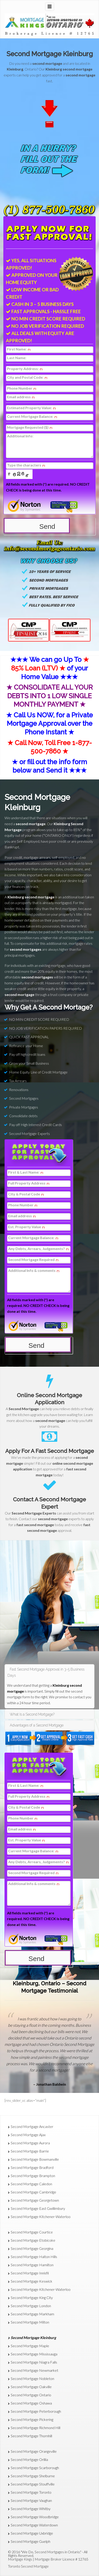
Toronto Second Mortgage (28, 2566)
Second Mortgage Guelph (30, 2541)
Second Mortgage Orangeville (34, 2451)
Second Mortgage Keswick (31, 2281)
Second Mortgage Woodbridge (35, 2517)
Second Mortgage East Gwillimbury (38, 2208)
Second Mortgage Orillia (29, 2459)
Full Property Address (28, 1183)
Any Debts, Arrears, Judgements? (38, 1249)
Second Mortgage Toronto (31, 2492)
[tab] (49, 1672)
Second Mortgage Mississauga (34, 2354)
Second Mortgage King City (32, 2297)
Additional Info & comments (33, 1271)
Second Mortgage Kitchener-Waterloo (41, 2216)
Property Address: (25, 369)
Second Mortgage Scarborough (35, 2467)
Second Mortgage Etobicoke (33, 2240)
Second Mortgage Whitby (31, 2508)
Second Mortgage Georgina (32, 2248)
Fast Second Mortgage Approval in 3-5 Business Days (46, 1672)
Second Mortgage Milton (30, 2322)
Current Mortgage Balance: (32, 416)
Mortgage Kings (20, 2559)
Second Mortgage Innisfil (30, 2273)
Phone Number (21, 388)
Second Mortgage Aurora (30, 2143)
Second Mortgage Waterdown (34, 2525)
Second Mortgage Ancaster (32, 2126)
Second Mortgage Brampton (33, 2175)
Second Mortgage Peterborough (36, 2411)
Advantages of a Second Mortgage (36, 1725)
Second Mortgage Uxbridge (32, 2533)
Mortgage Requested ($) (29, 427)
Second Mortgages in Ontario (57, 2552)
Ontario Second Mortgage (69, 2044)
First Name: (18, 349)
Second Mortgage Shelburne (33, 2476)
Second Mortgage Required (33, 1260)
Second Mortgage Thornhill (31, 2436)
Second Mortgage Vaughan (31, 2500)
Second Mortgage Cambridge (33, 2192)
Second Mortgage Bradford (32, 2167)
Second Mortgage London (31, 2306)
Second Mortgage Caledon (31, 2184)
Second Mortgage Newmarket (34, 2370)
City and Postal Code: (27, 377)
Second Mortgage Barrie (30, 2151)
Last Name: (16, 358)
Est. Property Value (26, 1227)
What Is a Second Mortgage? (32, 1714)
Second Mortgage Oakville (31, 2386)
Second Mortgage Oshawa (31, 2403)
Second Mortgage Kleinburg (49, 54)
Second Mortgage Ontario (31, 2395)
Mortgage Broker (48, 2559)
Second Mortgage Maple (30, 2346)
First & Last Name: (25, 1172)
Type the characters (26, 465)
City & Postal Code (26, 1194)
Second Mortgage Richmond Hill (35, 2427)
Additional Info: (20, 436)
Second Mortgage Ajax (28, 2134)
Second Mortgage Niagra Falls (34, 2362)
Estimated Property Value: (31, 408)
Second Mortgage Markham (32, 2314)
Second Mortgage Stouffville (33, 2484)
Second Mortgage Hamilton (32, 2265)
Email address (21, 397)
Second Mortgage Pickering (32, 2419)
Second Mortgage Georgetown (35, 2200)
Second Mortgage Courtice (32, 2232)
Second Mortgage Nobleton (32, 2378)
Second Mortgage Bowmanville (35, 2159)
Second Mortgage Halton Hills (34, 2256)
